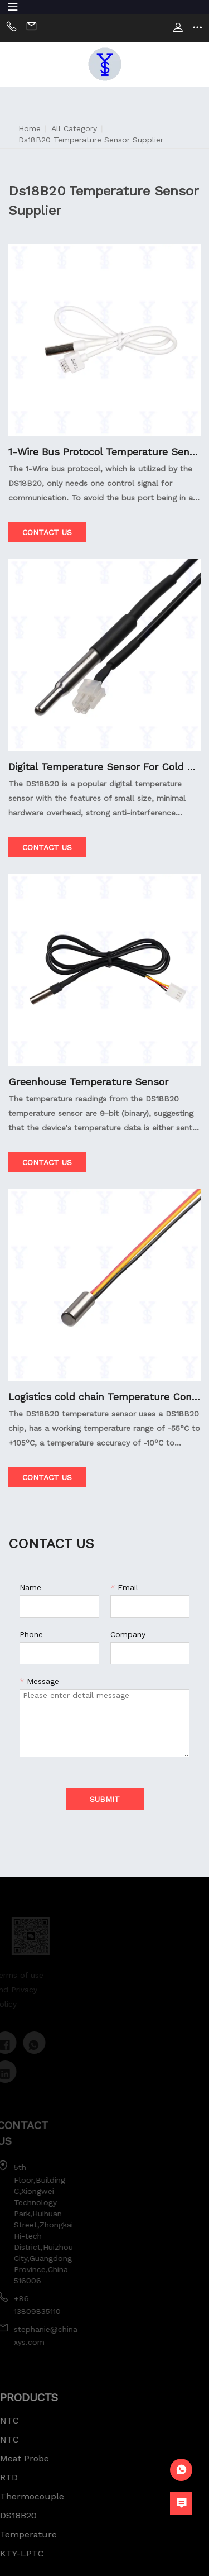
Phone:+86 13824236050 (11, 28)
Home (29, 128)
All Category (74, 128)
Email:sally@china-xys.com (31, 28)
